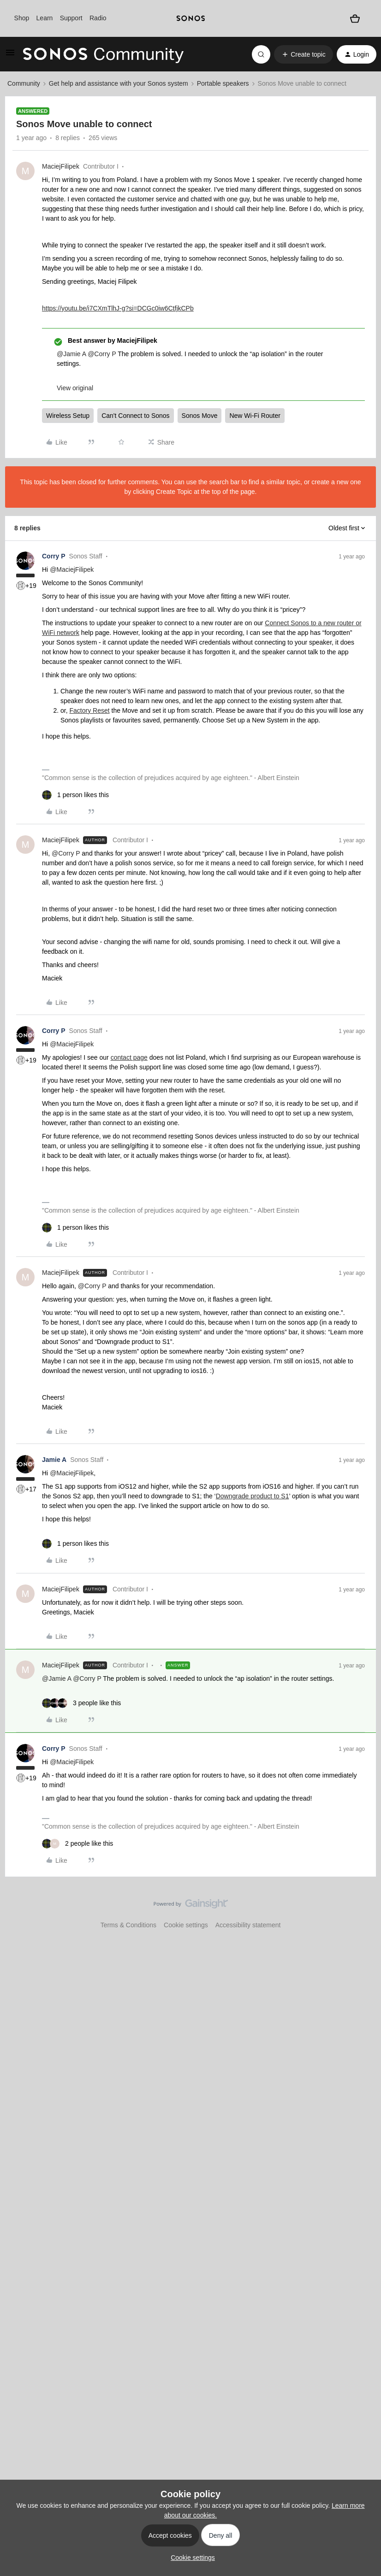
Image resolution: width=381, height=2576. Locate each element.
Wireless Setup (67, 415)
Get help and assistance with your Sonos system (118, 83)
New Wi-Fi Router (254, 415)
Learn (44, 18)
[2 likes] (77, 1843)
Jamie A (54, 1459)
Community (23, 83)
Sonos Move (200, 415)
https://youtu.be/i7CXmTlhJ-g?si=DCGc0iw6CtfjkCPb (118, 308)
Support (71, 18)
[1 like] (75, 795)
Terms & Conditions (128, 1925)
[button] (10, 55)
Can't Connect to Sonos (135, 415)
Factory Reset (89, 710)
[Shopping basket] (355, 18)
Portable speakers (223, 83)
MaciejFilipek (60, 166)
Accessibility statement (248, 1925)
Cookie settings (186, 1925)
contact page (129, 1057)
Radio (98, 18)
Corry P (53, 556)
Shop (22, 18)
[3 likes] (81, 1703)
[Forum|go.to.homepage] (103, 54)
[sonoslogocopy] (190, 18)
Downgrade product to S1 (252, 1496)
